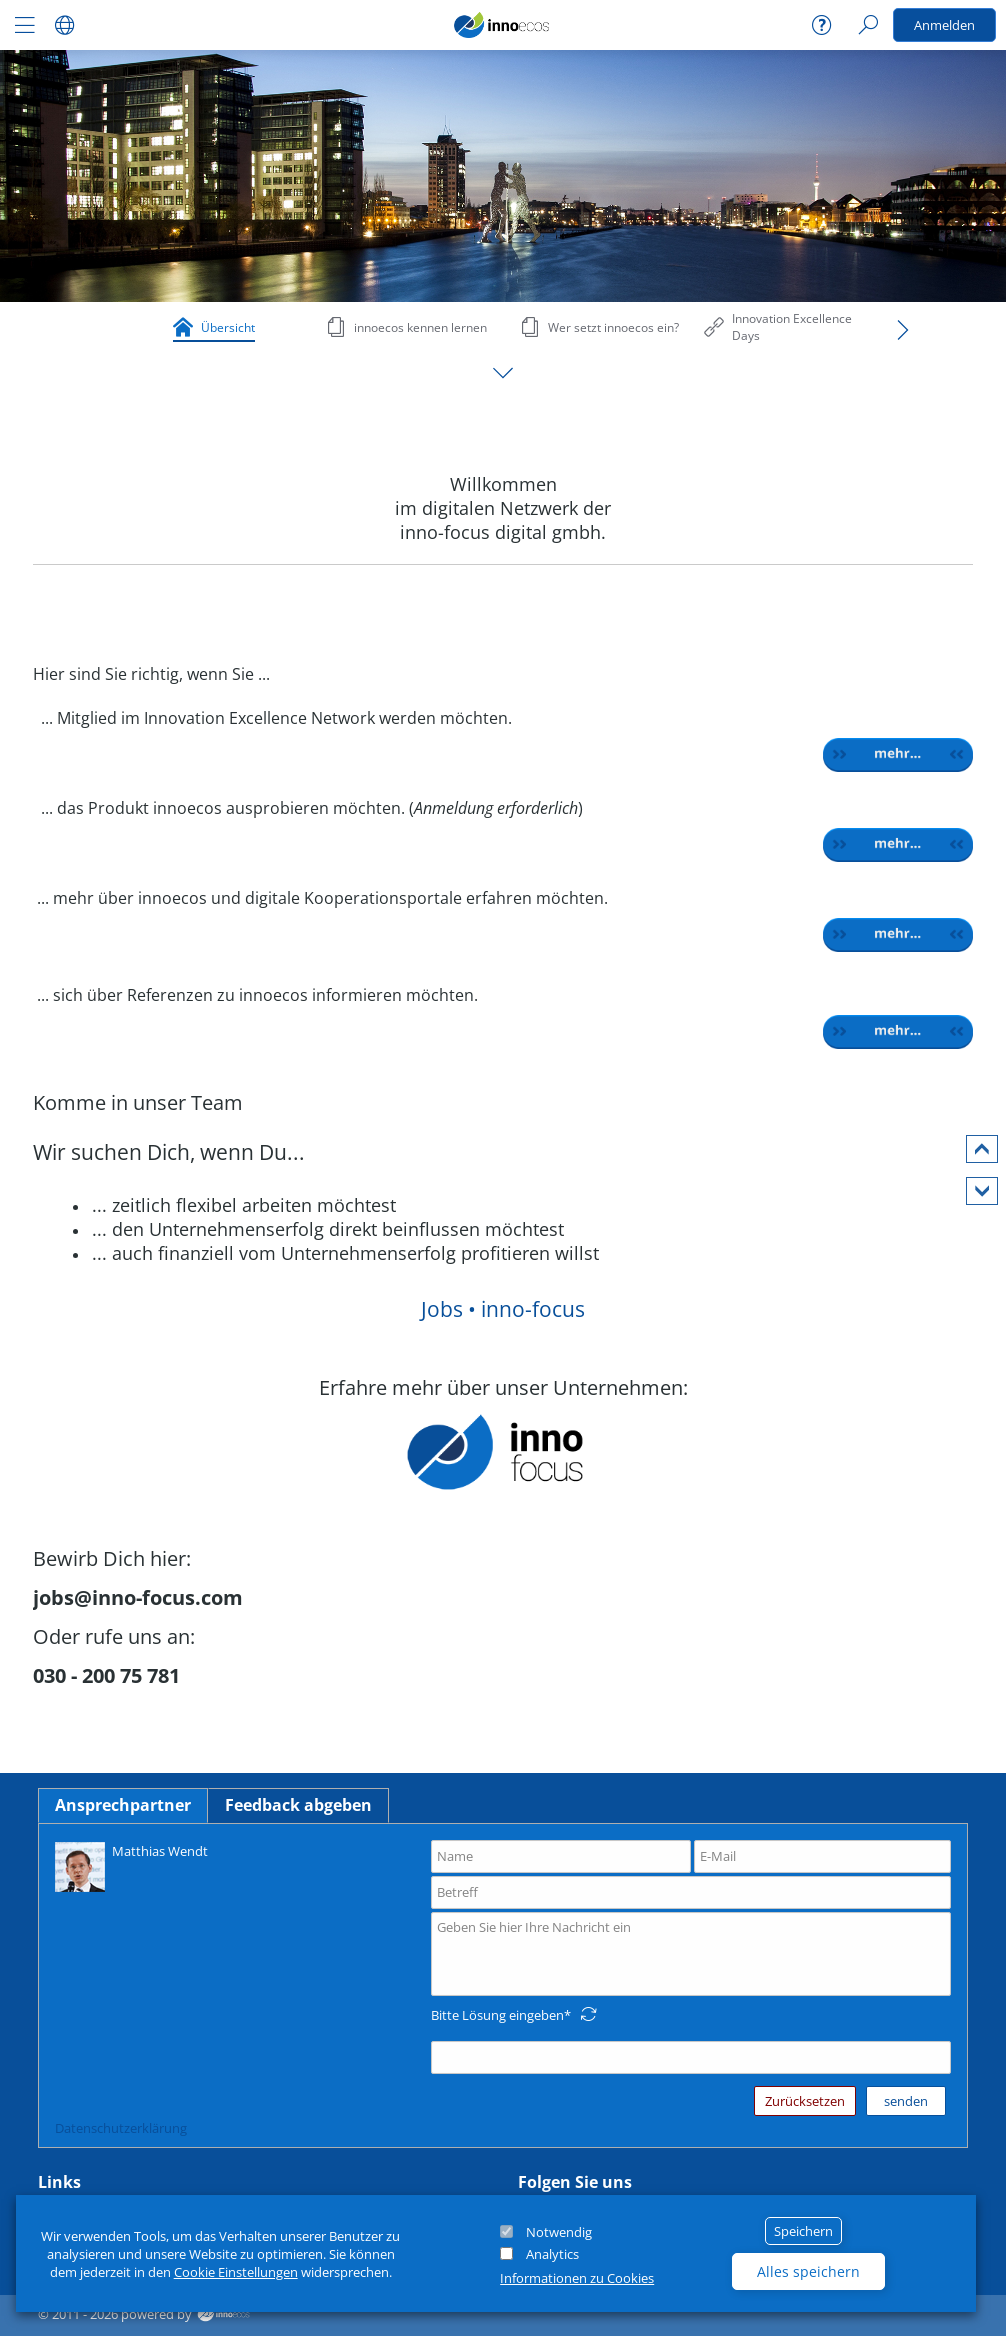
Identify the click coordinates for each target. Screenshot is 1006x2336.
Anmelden (944, 25)
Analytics (552, 2254)
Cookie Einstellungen (236, 2272)
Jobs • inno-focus (503, 1309)
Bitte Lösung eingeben (497, 2015)
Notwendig (559, 2232)
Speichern (803, 2231)
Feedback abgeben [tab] (298, 1805)
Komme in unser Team (138, 1102)
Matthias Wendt (131, 1865)
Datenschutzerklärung (121, 2128)
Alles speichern (808, 2271)
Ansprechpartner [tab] (123, 1805)
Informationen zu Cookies (577, 2278)
